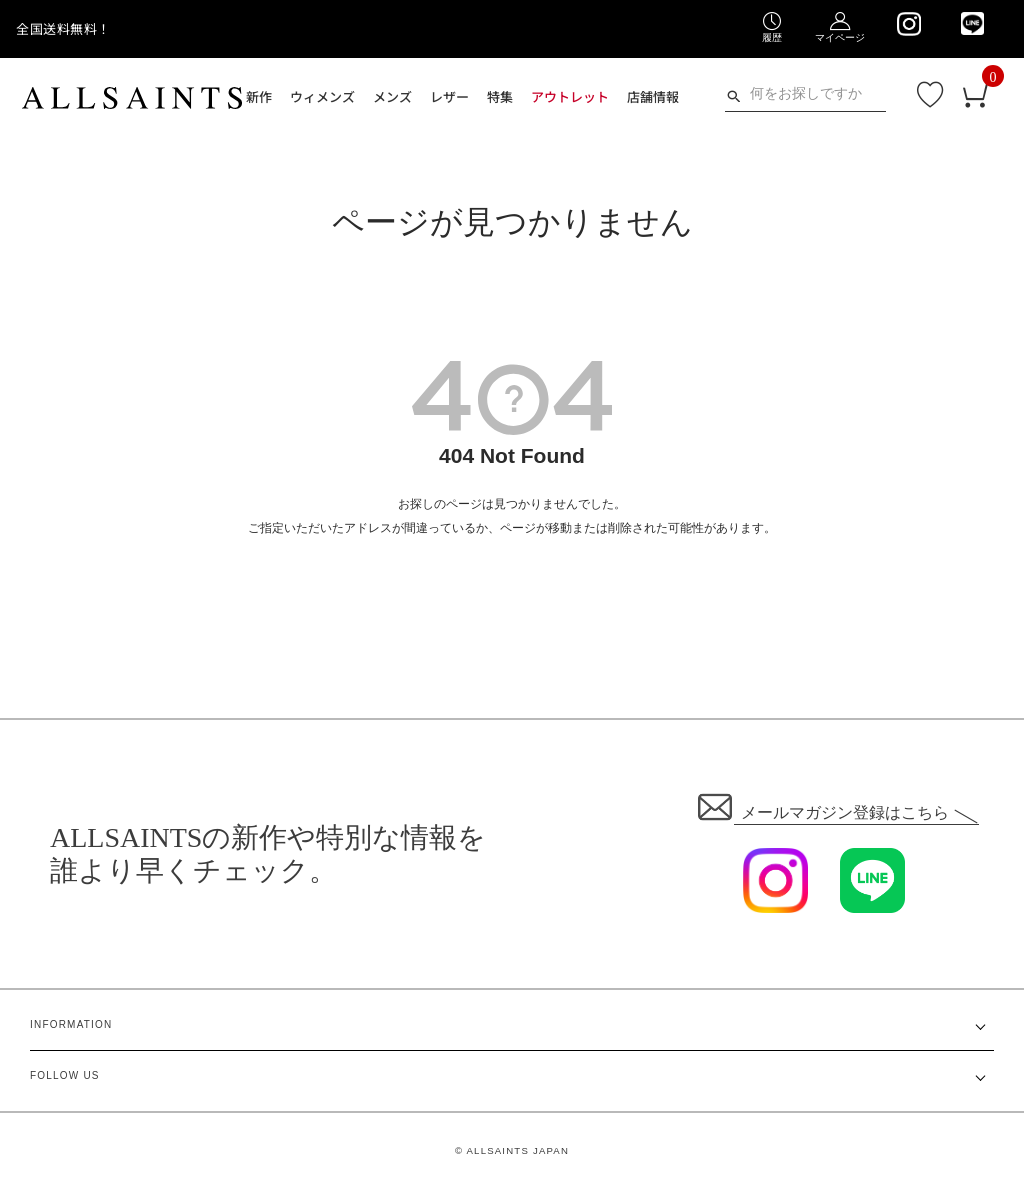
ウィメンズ (322, 96)
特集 (500, 96)
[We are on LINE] (972, 23)
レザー (449, 96)
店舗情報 (653, 96)
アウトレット (570, 96)
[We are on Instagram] (908, 24)
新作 (259, 96)
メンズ (392, 96)
